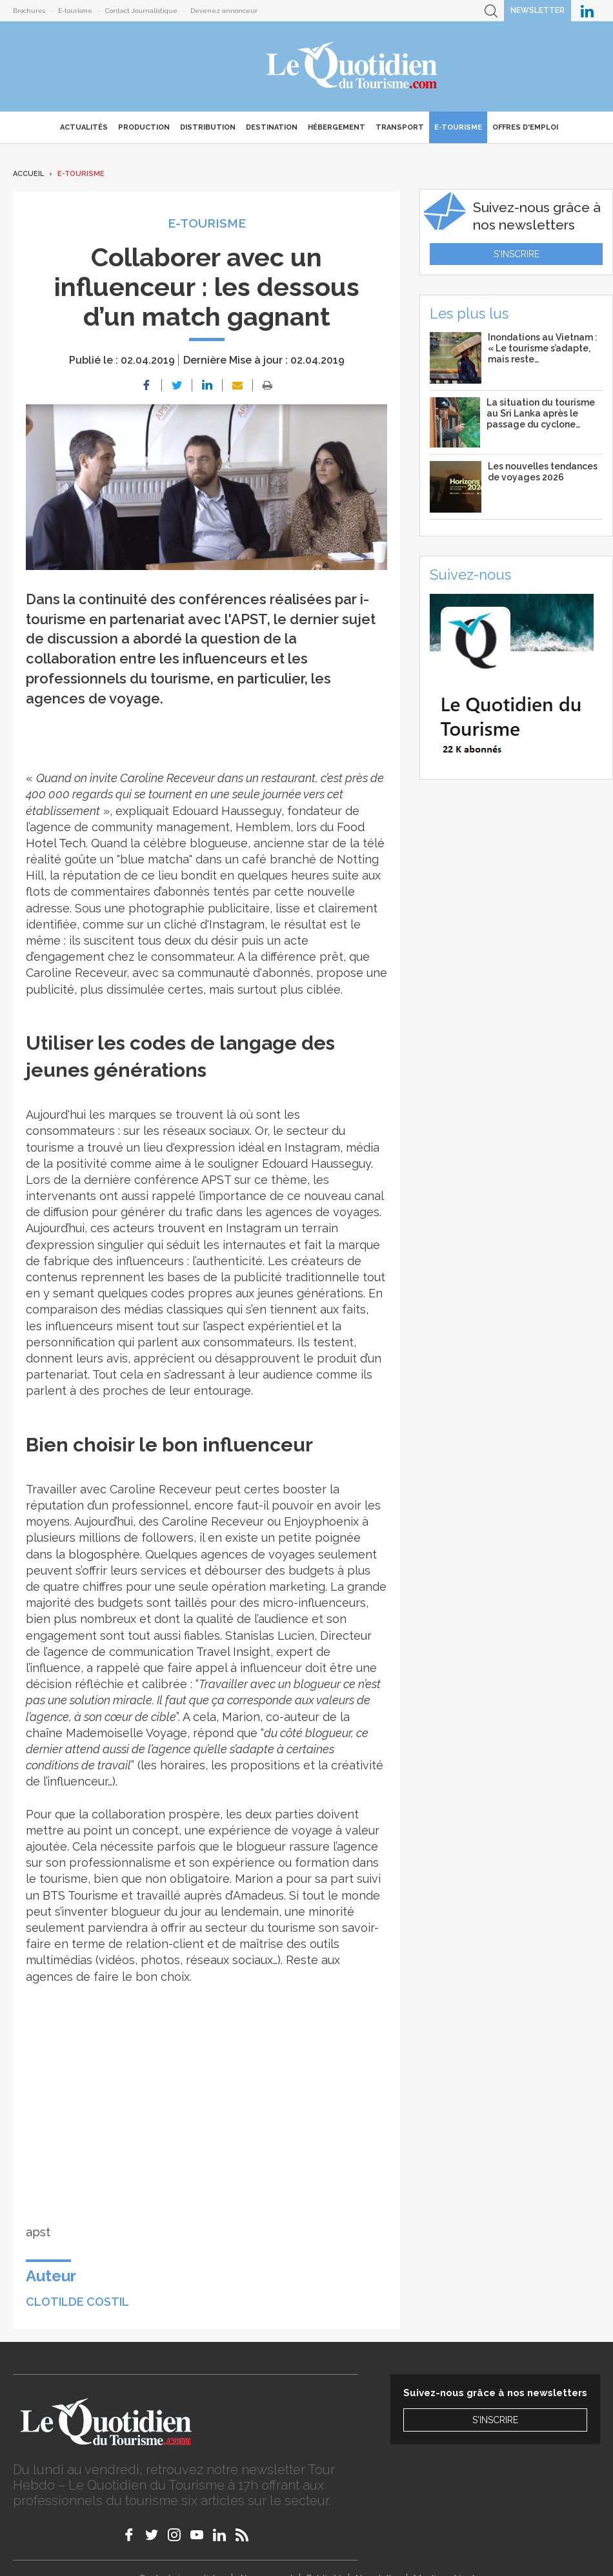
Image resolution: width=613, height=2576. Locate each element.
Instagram (237, 924)
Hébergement (336, 127)
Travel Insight (232, 1651)
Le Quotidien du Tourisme (353, 66)
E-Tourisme (458, 127)
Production (144, 127)
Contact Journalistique (141, 10)
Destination (271, 127)
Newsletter (537, 10)
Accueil (28, 174)
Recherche (491, 10)
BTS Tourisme (80, 1895)
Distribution (208, 127)
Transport (400, 127)
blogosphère (104, 1554)
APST (216, 1179)
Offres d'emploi (525, 127)
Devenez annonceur (223, 10)
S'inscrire (516, 254)
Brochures (29, 10)
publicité (50, 989)
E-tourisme (75, 10)
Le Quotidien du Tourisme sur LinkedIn (587, 10)
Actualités (84, 127)
